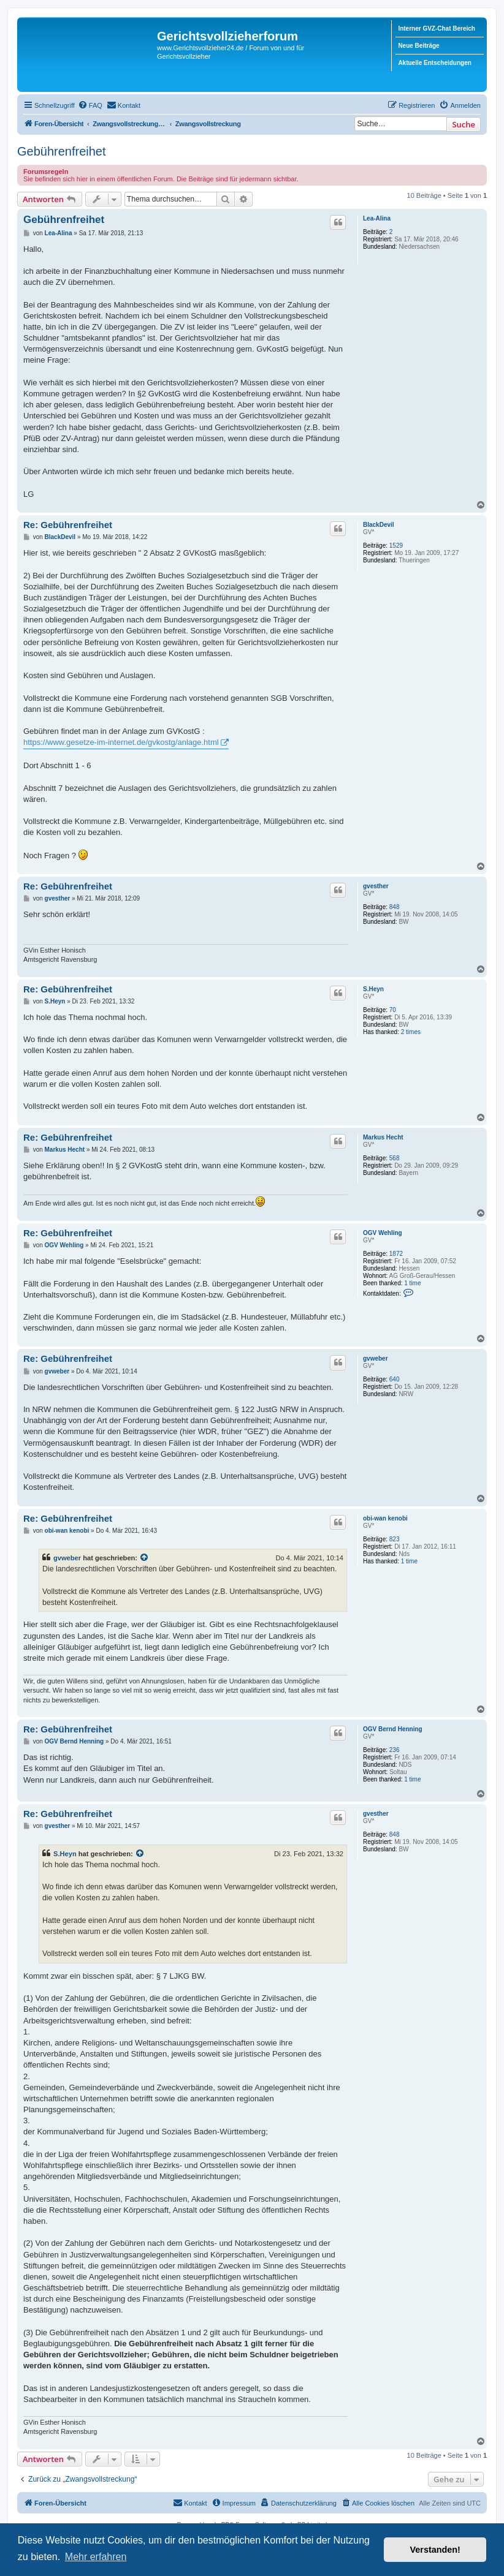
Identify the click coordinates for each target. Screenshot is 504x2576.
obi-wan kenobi (385, 1518)
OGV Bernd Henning (392, 1729)
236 (394, 1750)
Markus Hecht (383, 1137)
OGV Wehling (382, 1232)
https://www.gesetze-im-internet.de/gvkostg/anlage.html (121, 742)
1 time (412, 1283)
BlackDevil (378, 524)
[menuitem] (90, 105)
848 (394, 907)
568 (394, 1158)
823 (394, 1539)
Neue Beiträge (418, 45)
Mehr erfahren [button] (96, 2556)
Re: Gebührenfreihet (67, 524)
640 (394, 1379)
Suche (463, 124)
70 (392, 1010)
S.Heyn (373, 989)
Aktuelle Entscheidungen (434, 62)
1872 (396, 1253)
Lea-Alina (377, 218)
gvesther (376, 886)
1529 (396, 545)
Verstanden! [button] (435, 2550)
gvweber (375, 1358)
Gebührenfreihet (61, 151)
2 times (411, 1032)
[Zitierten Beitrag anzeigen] (144, 1557)
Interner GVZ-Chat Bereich (436, 28)
